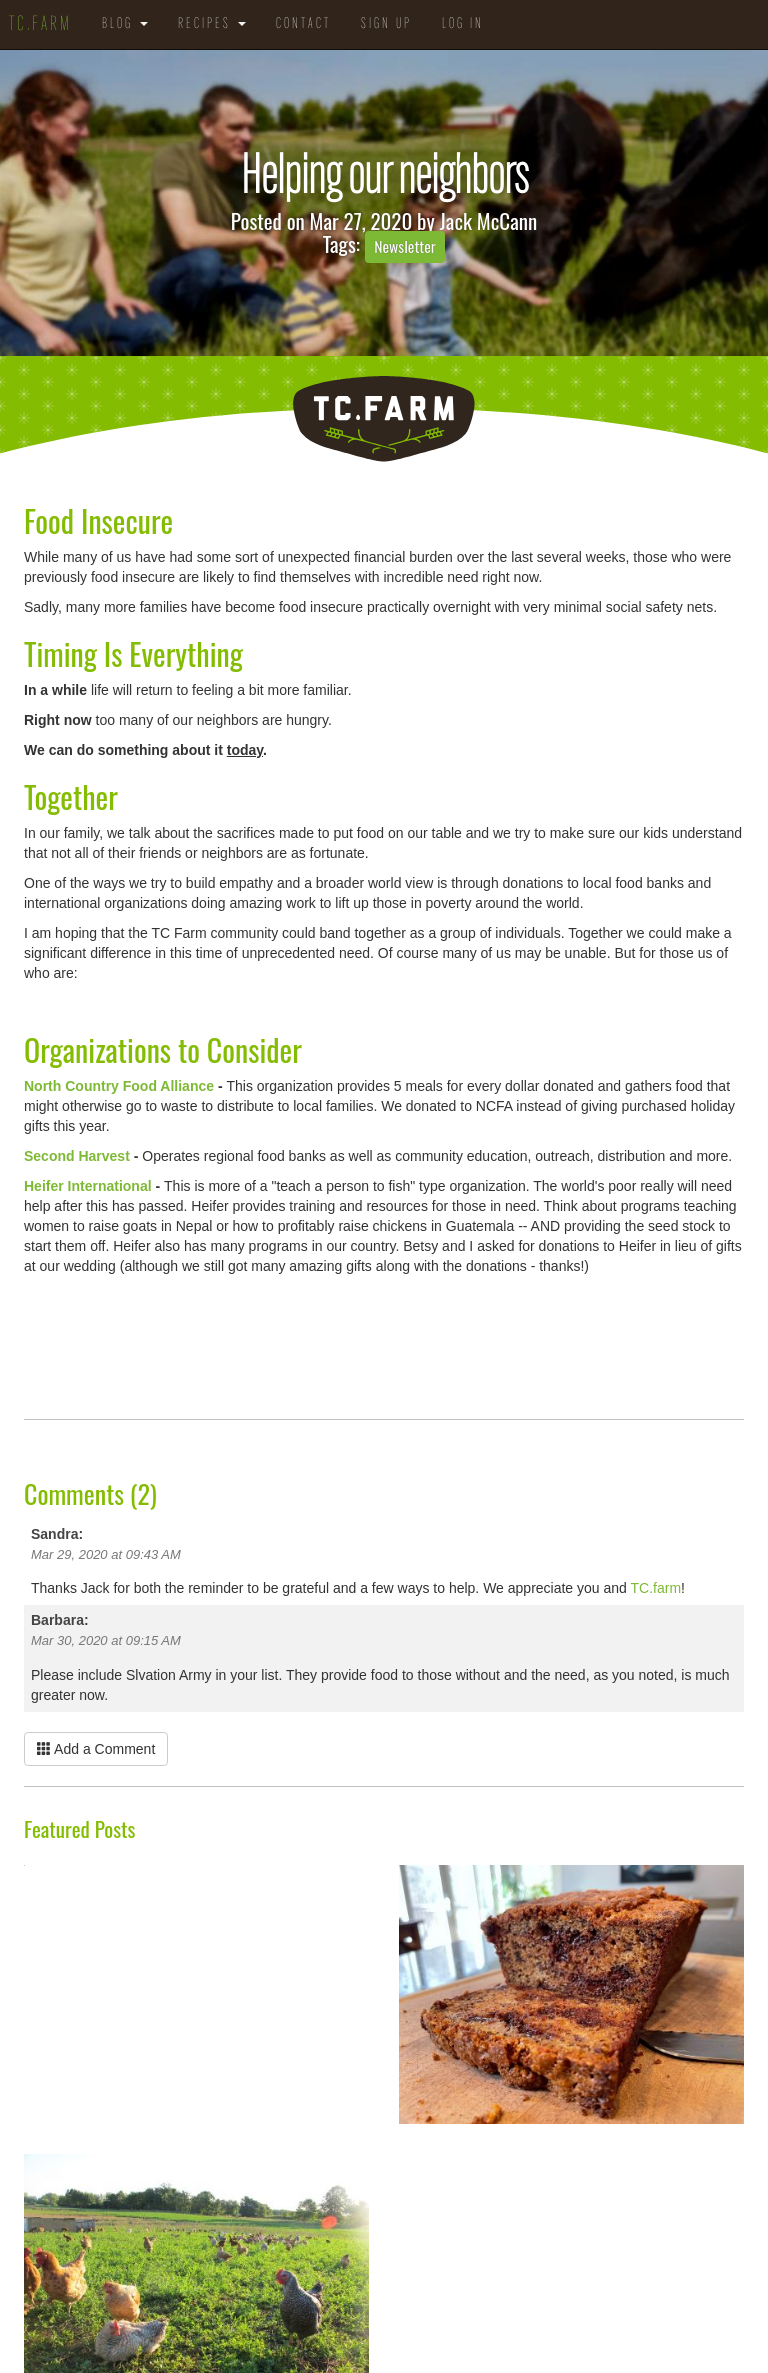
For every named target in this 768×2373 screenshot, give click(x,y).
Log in (463, 24)
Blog (125, 24)
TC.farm (656, 1588)
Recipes (212, 24)
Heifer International (88, 1186)
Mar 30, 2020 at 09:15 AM (106, 1640)
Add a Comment (96, 1749)
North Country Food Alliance (119, 1086)
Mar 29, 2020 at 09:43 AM (106, 1554)
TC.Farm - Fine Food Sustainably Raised (384, 419)
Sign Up (386, 24)
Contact (303, 24)
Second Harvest (77, 1156)
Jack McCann (489, 220)
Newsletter (405, 246)
